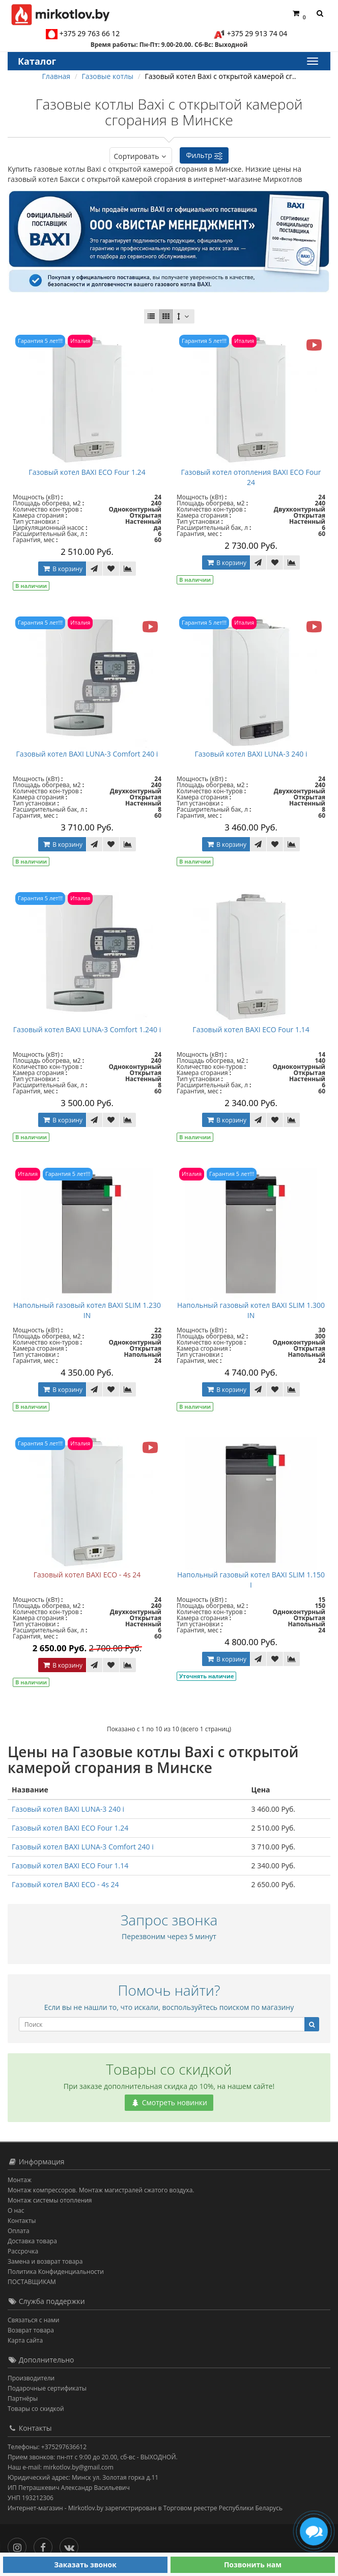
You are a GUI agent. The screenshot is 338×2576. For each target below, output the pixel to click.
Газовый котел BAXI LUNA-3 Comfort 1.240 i (87, 1029)
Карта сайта (25, 2340)
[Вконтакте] (71, 2545)
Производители (31, 2378)
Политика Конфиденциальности (56, 2271)
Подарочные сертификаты (47, 2388)
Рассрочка (23, 2251)
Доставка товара (32, 2241)
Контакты (22, 2220)
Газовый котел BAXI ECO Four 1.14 (250, 1029)
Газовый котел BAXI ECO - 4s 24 (87, 1574)
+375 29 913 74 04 (257, 33)
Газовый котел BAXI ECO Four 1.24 (87, 472)
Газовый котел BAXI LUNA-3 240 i (250, 754)
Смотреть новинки (169, 2102)
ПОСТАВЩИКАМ (32, 2281)
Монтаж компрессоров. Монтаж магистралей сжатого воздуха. (101, 2190)
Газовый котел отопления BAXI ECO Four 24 (251, 477)
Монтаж (20, 2180)
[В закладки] (111, 568)
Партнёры (23, 2398)
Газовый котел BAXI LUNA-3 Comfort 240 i (87, 754)
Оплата (19, 2230)
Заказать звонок (85, 2564)
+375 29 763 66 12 (90, 33)
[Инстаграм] (20, 2545)
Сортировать (141, 156)
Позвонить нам (252, 2564)
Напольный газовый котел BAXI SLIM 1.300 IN (251, 1310)
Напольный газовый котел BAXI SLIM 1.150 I (251, 1580)
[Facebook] (46, 2545)
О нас (16, 2210)
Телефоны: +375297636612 (47, 2447)
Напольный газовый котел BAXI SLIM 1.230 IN (87, 1310)
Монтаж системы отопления (50, 2200)
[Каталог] (312, 61)
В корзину (62, 569)
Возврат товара (31, 2330)
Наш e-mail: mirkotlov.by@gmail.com (61, 2467)
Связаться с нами (33, 2320)
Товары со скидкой (36, 2408)
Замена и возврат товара (45, 2261)
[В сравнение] (128, 568)
